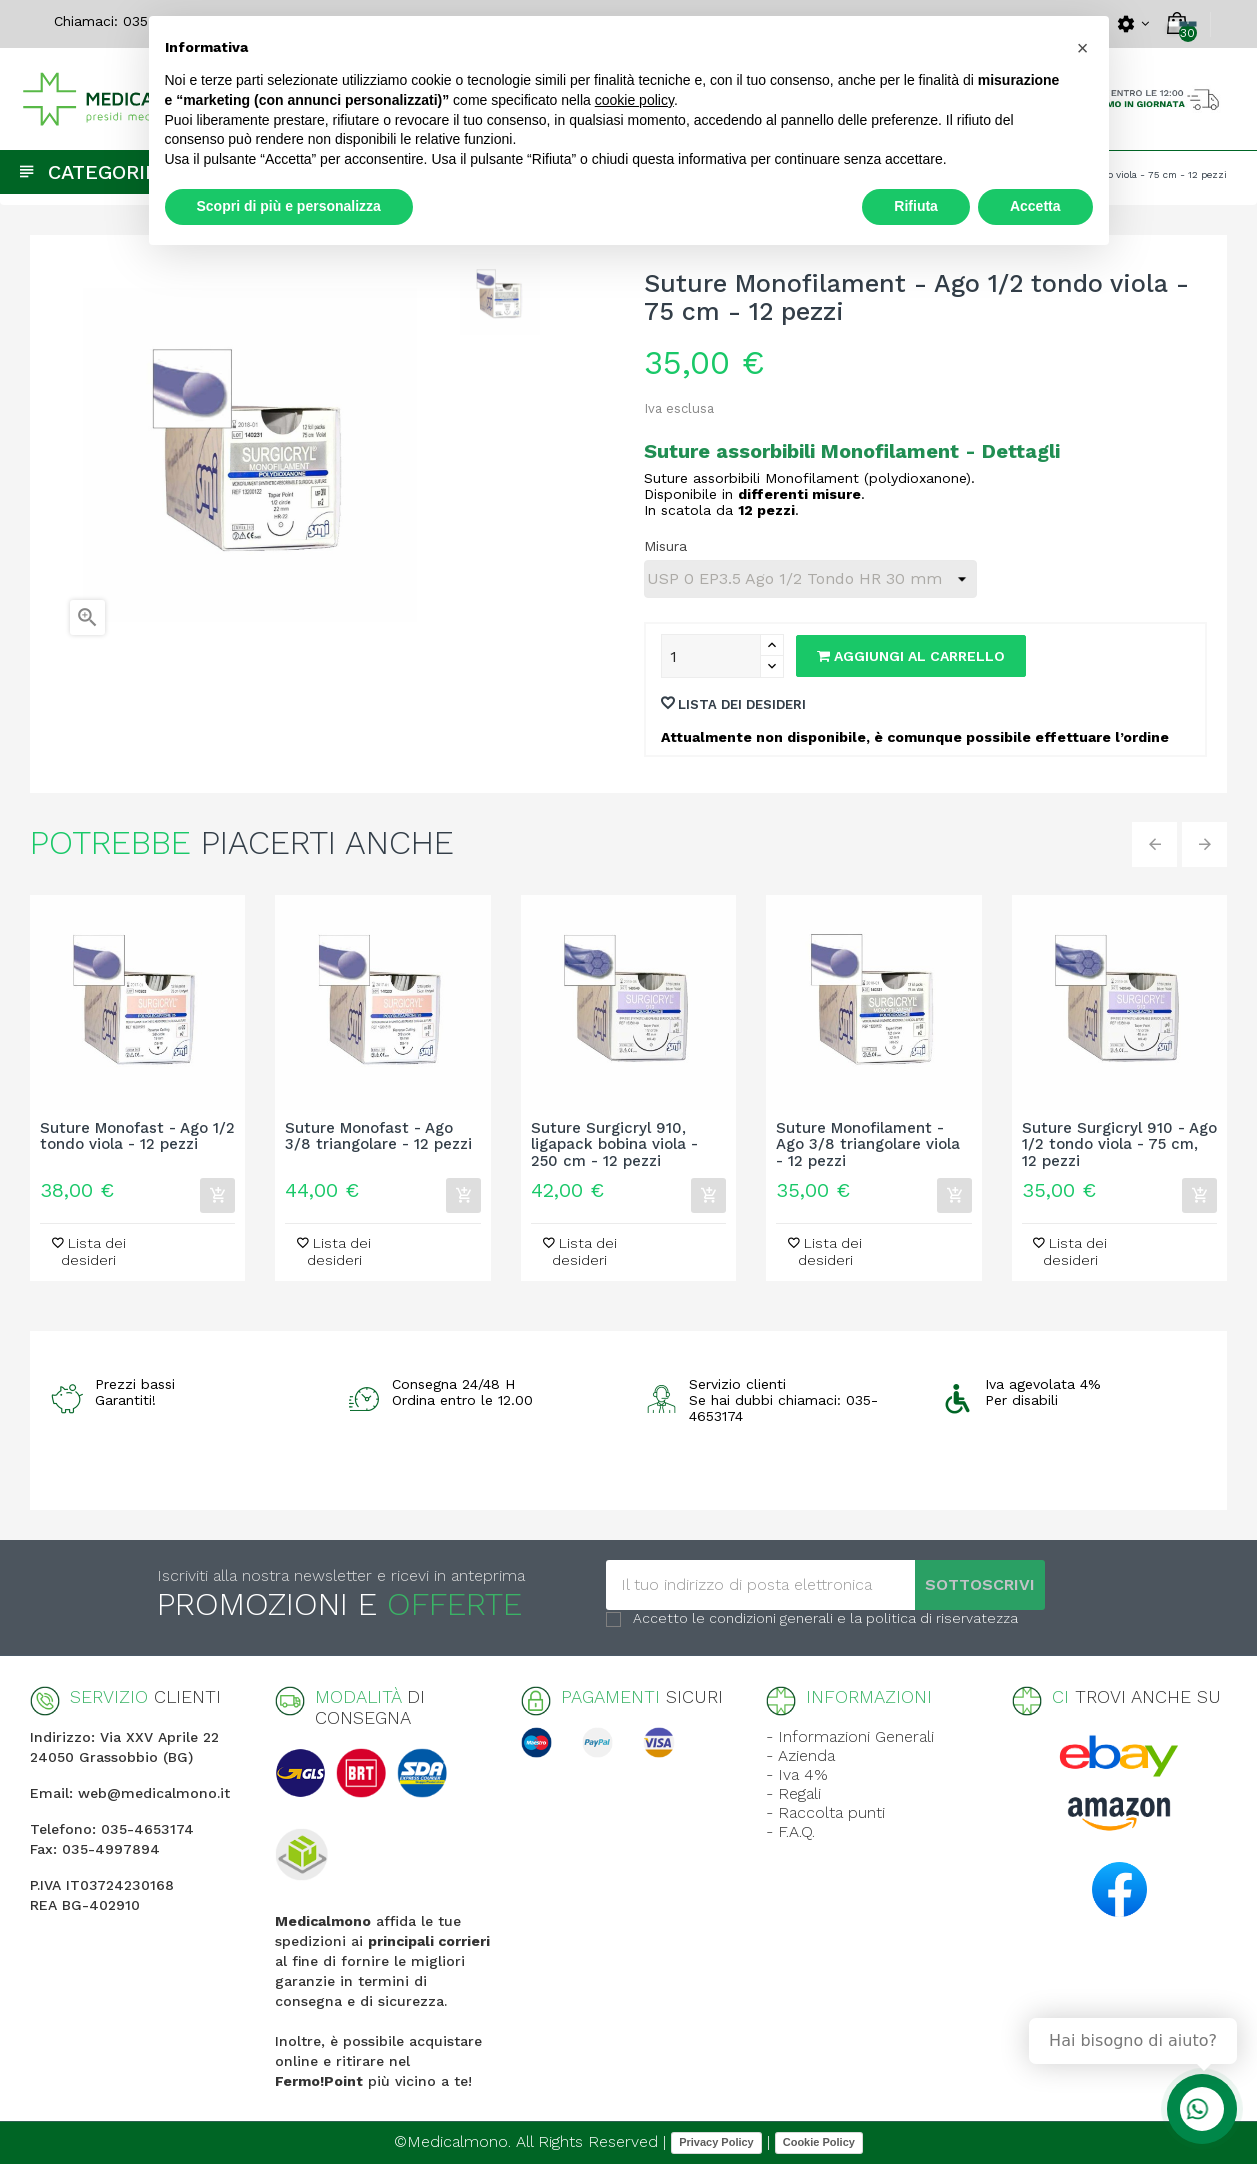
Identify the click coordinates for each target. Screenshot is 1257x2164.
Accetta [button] (1035, 206)
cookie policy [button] (634, 100)
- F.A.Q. (790, 1831)
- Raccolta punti (825, 1812)
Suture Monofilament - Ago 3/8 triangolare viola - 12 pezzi (868, 1145)
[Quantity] (711, 656)
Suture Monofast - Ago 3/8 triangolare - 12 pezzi (378, 1137)
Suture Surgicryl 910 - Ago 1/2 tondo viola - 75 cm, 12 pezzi (1119, 1145)
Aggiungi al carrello (911, 656)
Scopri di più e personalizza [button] (289, 206)
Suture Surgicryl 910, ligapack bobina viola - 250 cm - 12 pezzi (614, 1145)
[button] (1083, 48)
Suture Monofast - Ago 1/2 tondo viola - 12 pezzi (137, 1137)
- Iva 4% (797, 1774)
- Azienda (800, 1755)
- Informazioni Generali (850, 1736)
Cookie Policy (819, 2142)
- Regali (793, 1793)
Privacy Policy (716, 2142)
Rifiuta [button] (916, 206)
